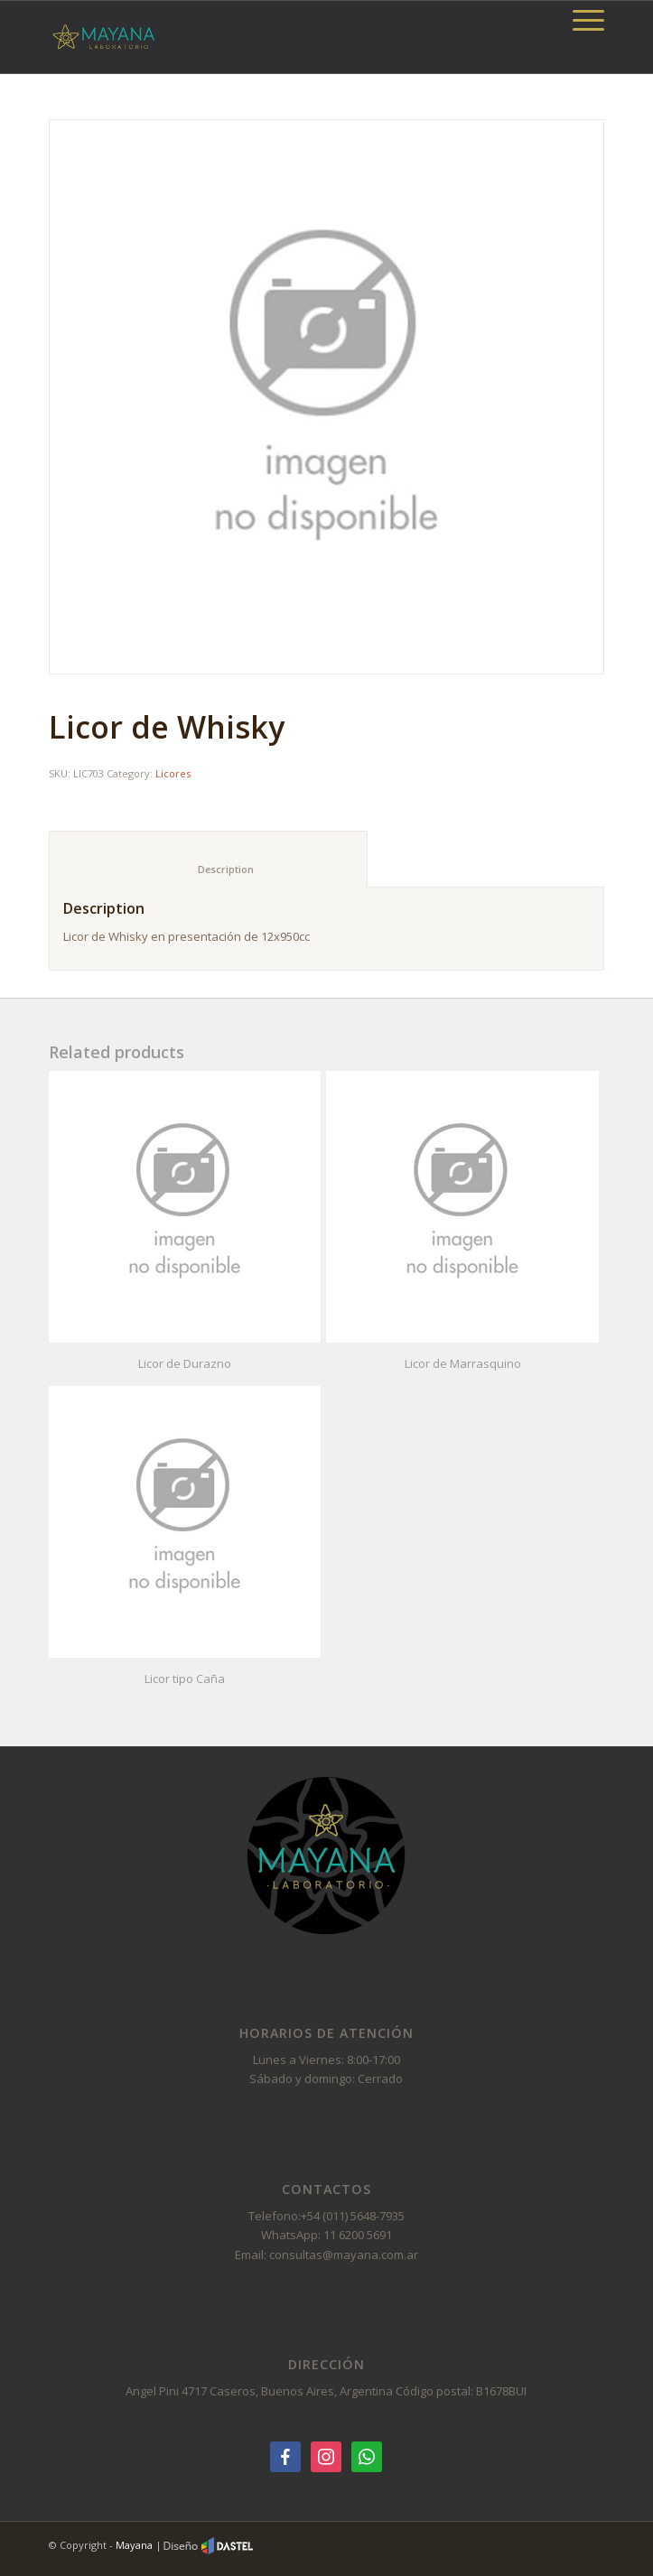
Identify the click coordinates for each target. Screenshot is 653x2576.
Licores (173, 773)
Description (209, 869)
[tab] (208, 859)
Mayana (134, 2545)
